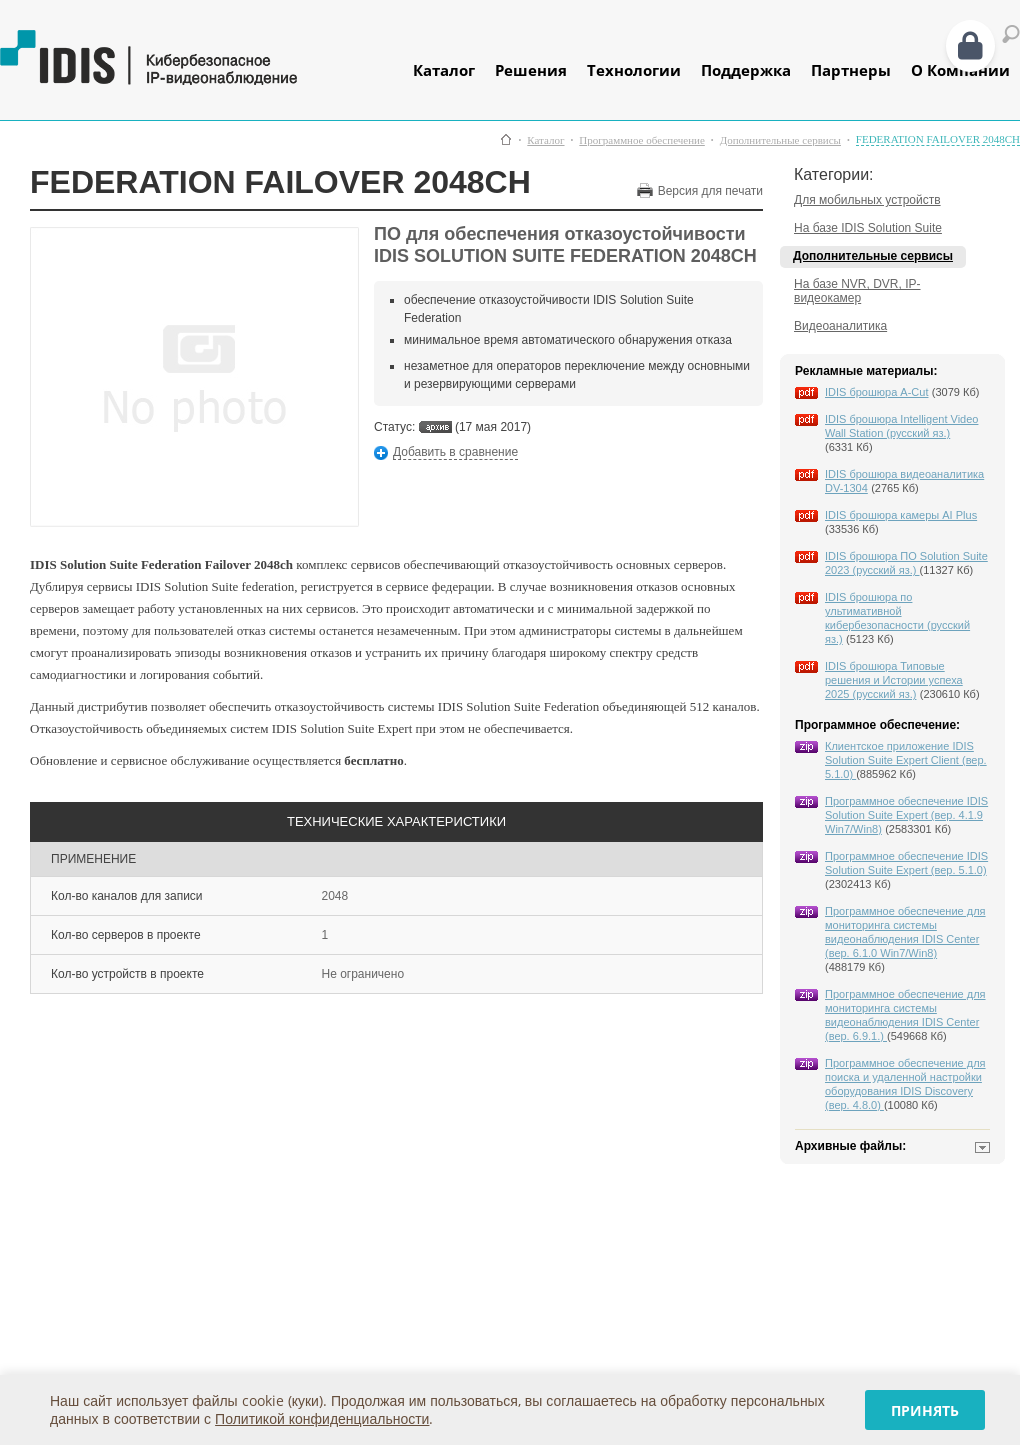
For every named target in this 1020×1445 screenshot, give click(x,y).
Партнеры (851, 70)
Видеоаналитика (840, 326)
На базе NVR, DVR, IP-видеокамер (857, 291)
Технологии (634, 70)
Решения (531, 70)
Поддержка (746, 70)
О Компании (960, 70)
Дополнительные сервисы (780, 140)
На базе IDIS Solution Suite (868, 228)
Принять (925, 1410)
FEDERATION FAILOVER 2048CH (938, 139)
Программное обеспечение (641, 140)
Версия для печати (710, 191)
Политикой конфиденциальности (322, 1418)
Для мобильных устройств (867, 200)
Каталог (444, 70)
